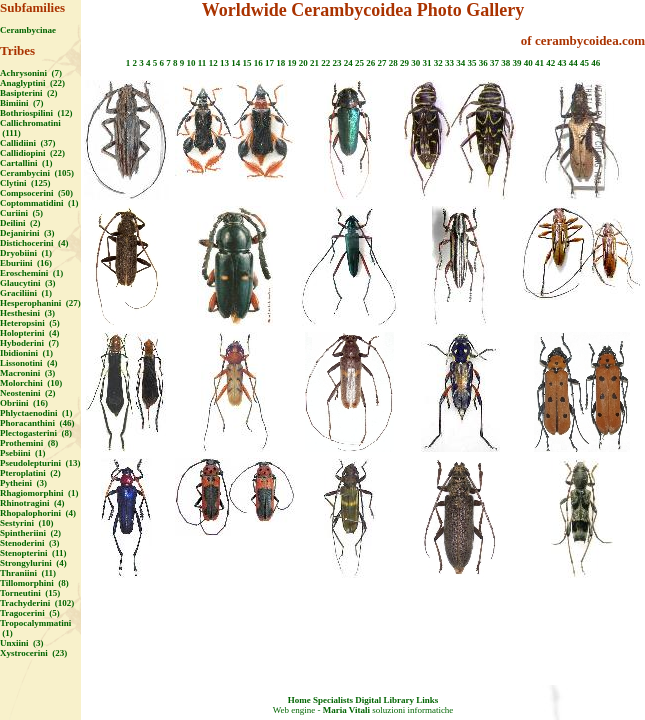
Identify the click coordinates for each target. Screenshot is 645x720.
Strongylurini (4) (33, 563)
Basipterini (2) (29, 93)
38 (505, 63)
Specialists (333, 700)
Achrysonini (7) (31, 73)
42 (550, 63)
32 (438, 63)
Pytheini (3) (23, 483)
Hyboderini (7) (29, 343)
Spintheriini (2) (30, 533)
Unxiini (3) (22, 643)
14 (235, 63)
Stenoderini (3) (30, 543)
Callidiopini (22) (32, 153)
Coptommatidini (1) (39, 203)
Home (299, 700)
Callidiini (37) (28, 143)
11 (202, 63)
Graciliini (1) (26, 293)
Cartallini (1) (26, 163)
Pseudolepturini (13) (40, 463)
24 (348, 63)
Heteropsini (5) (30, 323)
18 (280, 63)
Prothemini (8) (29, 443)
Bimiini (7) (22, 103)
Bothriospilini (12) (36, 113)
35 (471, 63)
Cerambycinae (28, 30)
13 (224, 63)
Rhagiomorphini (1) (39, 493)
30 (415, 63)
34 (460, 63)
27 (381, 63)
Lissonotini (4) (29, 363)
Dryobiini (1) (26, 253)
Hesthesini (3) (27, 313)
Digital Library (384, 700)
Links (427, 700)
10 (191, 63)
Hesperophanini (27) (40, 303)
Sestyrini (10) (27, 523)
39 (516, 63)
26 (370, 63)
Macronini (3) (27, 373)
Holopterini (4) (30, 333)
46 (595, 63)
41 (539, 63)
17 (269, 63)
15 (246, 63)
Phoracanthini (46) (37, 423)
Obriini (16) (24, 403)
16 (258, 63)
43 (561, 63)
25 (359, 63)
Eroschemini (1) (31, 273)
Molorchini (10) (31, 383)
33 (449, 63)
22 (325, 63)
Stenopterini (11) (33, 553)
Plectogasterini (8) (36, 433)
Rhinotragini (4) (32, 503)
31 (426, 63)
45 (584, 63)
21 (314, 63)
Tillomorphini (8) (34, 583)
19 (291, 63)
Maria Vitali (346, 710)
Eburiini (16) (26, 263)
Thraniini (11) (28, 573)
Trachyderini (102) (37, 603)
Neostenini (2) (28, 393)
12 (213, 63)
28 (393, 63)
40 (528, 63)
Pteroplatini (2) (30, 473)
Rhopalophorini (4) (38, 513)
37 (494, 63)
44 (573, 63)
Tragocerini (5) (30, 613)
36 (483, 63)
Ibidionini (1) (26, 353)
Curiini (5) (21, 213)
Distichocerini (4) (34, 243)
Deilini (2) (20, 223)
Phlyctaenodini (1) (36, 413)
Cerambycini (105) (37, 173)
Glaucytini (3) (28, 283)
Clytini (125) (25, 183)
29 (404, 63)
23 (336, 63)
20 (303, 63)
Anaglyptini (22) (32, 83)
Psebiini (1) (23, 453)
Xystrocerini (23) (33, 653)
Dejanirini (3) (27, 233)
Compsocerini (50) (36, 193)
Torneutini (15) (30, 593)
